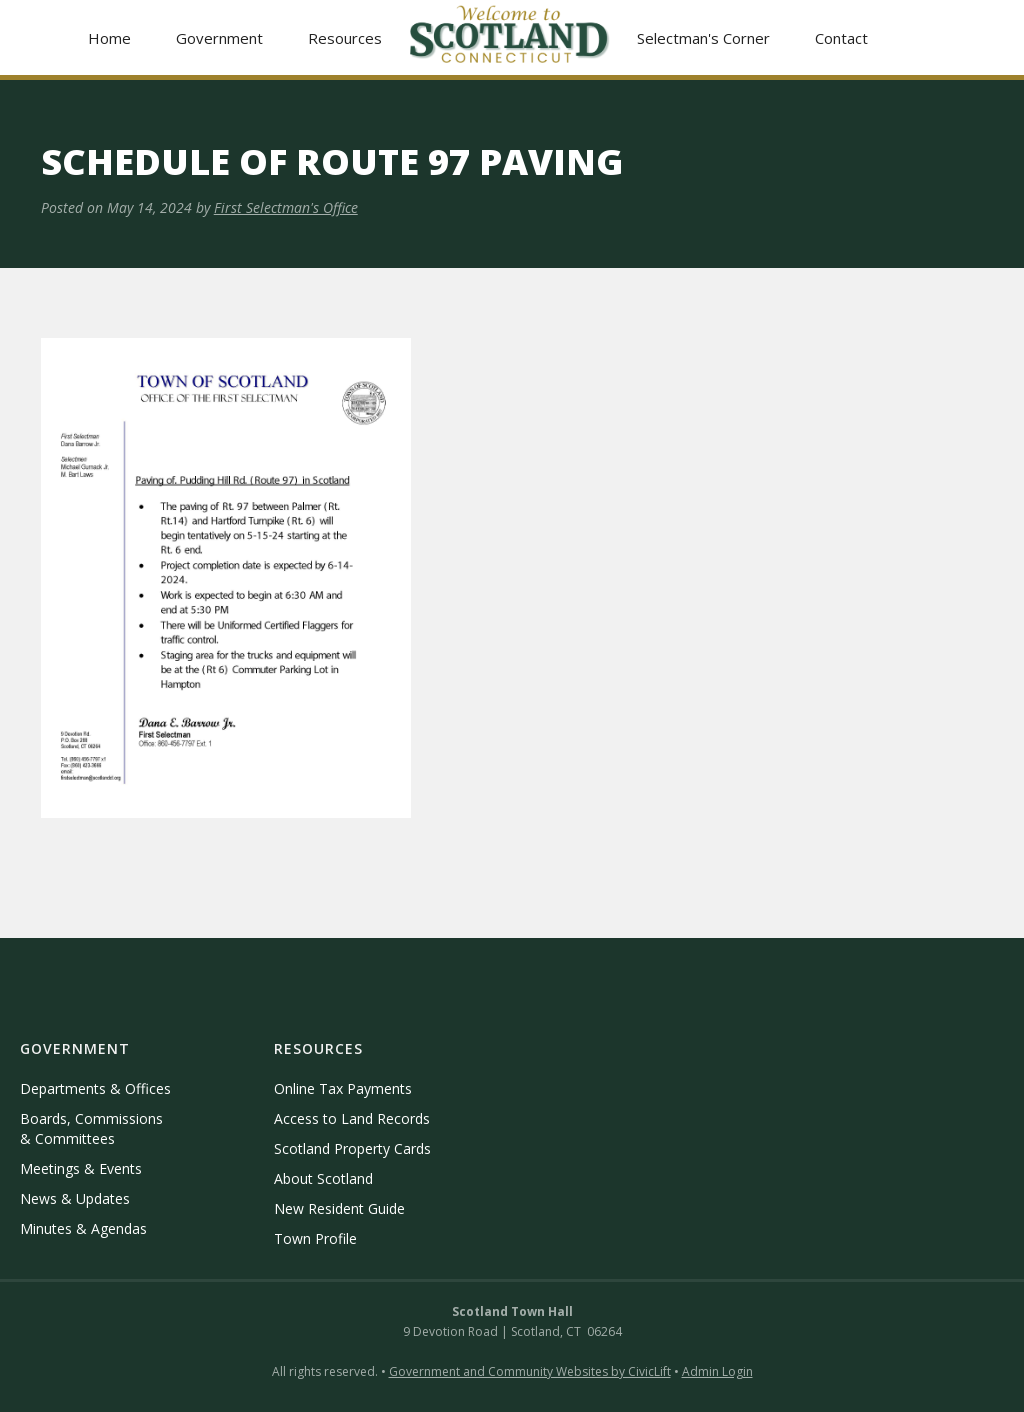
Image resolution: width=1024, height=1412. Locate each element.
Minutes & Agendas (83, 1228)
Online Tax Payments (343, 1088)
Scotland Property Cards (352, 1148)
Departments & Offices (95, 1088)
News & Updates (75, 1198)
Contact (841, 38)
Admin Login (717, 1371)
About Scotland (323, 1178)
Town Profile (315, 1238)
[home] (510, 37)
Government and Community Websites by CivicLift (530, 1371)
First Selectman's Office (286, 207)
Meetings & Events (81, 1168)
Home (109, 38)
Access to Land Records (352, 1118)
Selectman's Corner (703, 38)
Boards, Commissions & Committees (91, 1128)
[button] (220, 37)
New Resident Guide (339, 1208)
